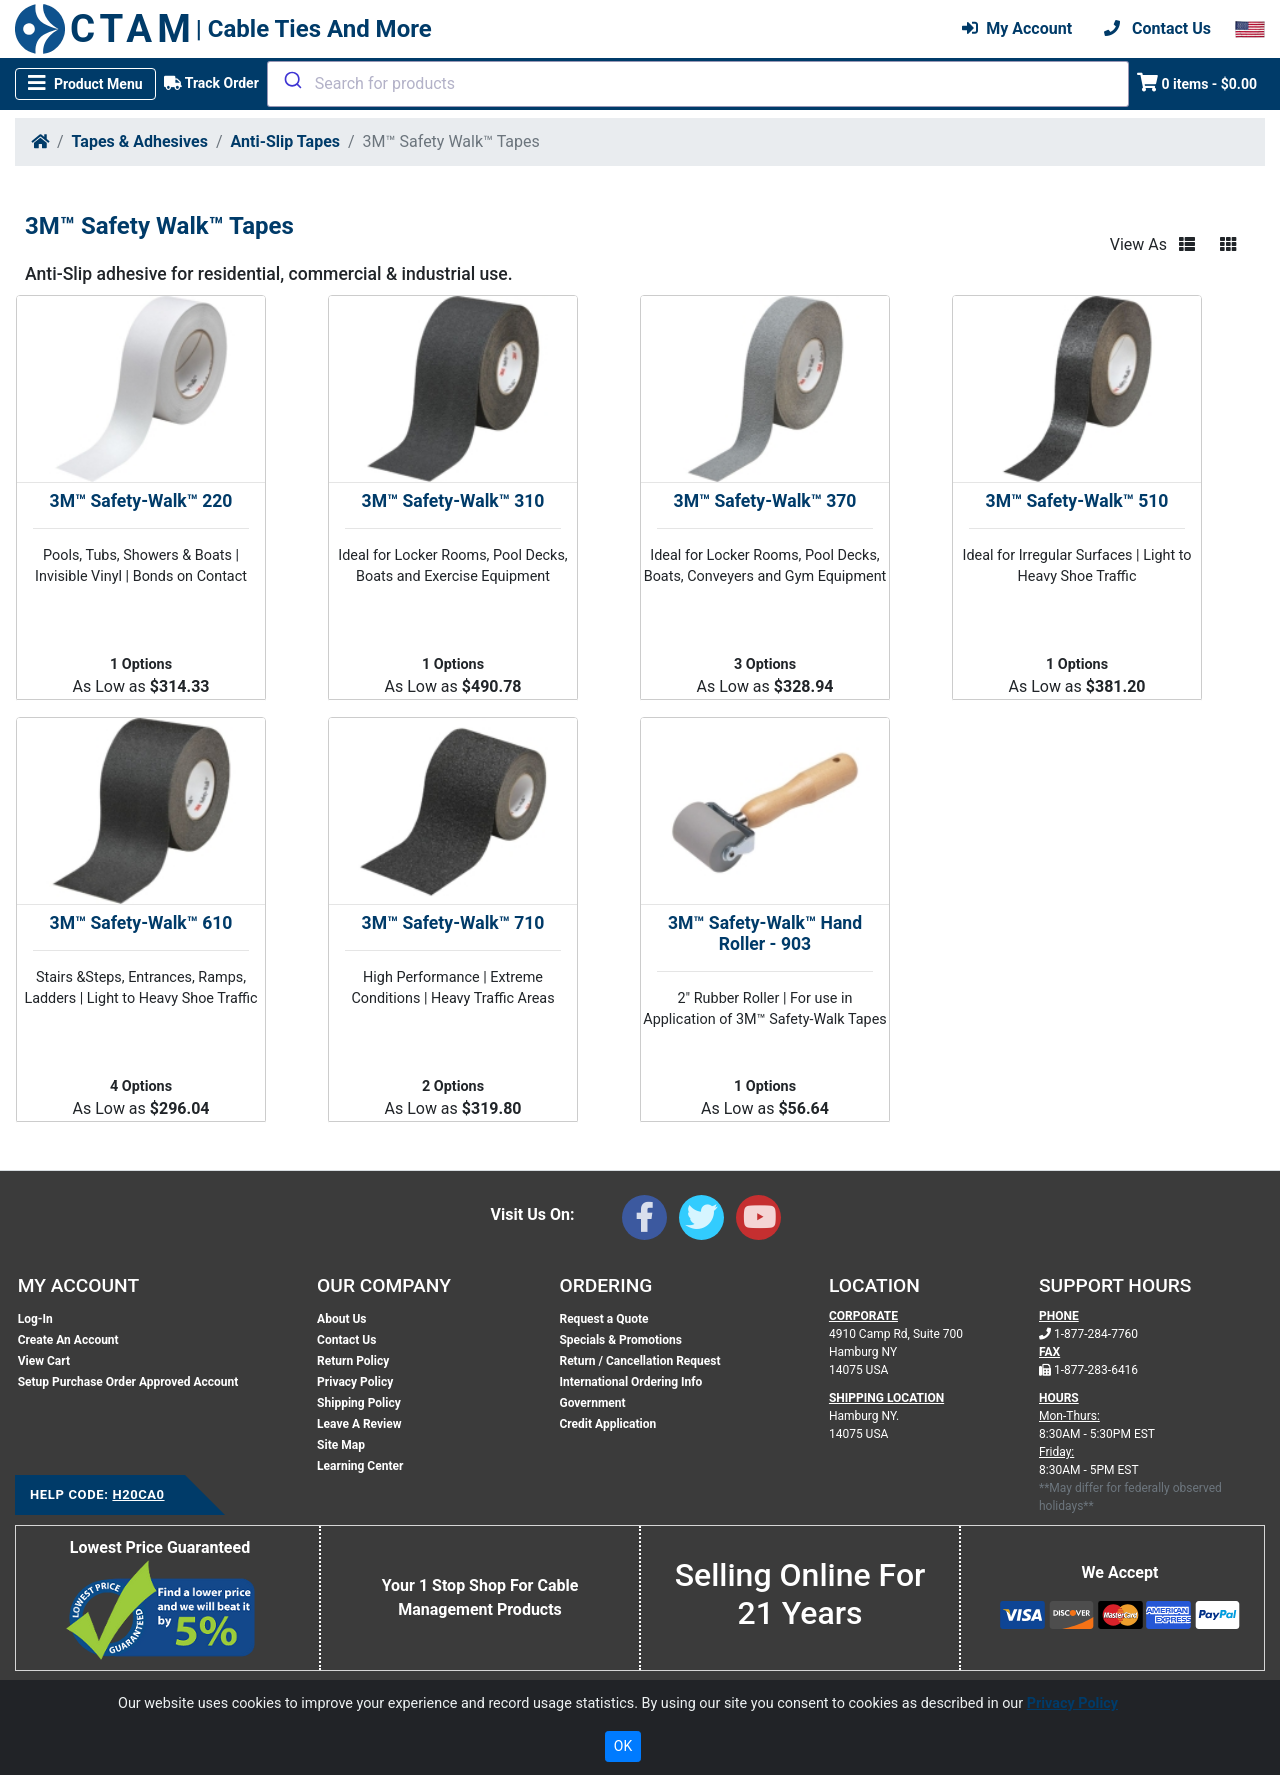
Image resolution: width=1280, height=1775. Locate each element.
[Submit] (291, 80)
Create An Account (68, 1340)
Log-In (35, 1319)
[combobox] (698, 84)
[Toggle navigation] (85, 84)
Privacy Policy (355, 1382)
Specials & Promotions (620, 1340)
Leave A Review (359, 1424)
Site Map (341, 1445)
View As (1138, 244)
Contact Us (346, 1340)
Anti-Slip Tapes (285, 141)
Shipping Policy (359, 1403)
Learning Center (360, 1466)
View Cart (44, 1361)
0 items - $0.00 (1197, 82)
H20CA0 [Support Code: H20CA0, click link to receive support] (138, 1494)
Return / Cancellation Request (639, 1361)
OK (623, 1746)
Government (592, 1403)
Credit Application (607, 1424)
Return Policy (353, 1361)
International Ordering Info (630, 1382)
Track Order (211, 83)
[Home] (40, 141)
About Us (341, 1319)
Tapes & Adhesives (140, 141)
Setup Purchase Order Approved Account (128, 1382)
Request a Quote (603, 1319)
